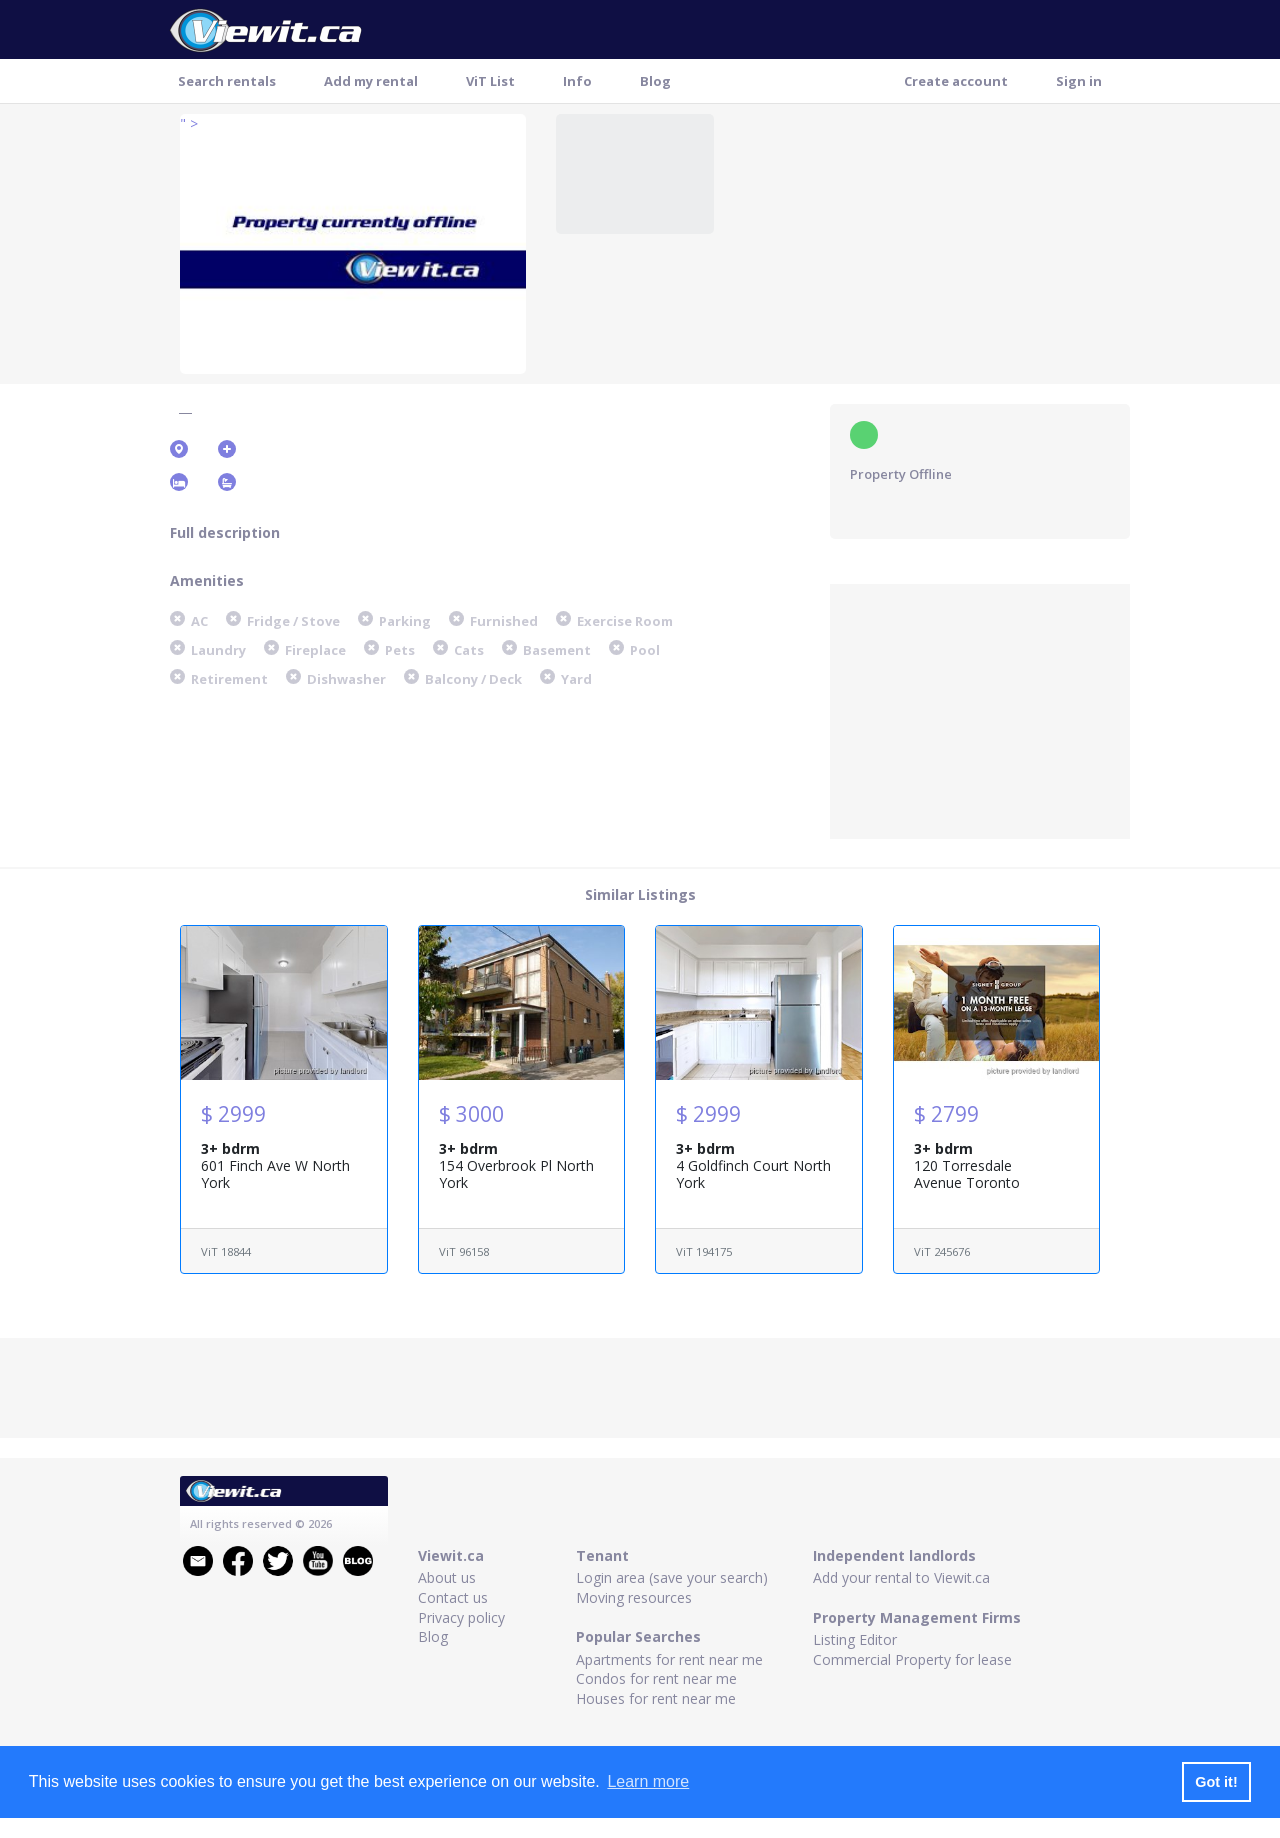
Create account (956, 81)
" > (189, 123)
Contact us (453, 1597)
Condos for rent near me (656, 1678)
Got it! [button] (1216, 1782)
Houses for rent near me (656, 1698)
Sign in (1079, 81)
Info (577, 81)
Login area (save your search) (672, 1577)
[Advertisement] (980, 709)
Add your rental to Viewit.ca (901, 1577)
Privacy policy (461, 1617)
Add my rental (371, 81)
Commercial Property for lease (912, 1659)
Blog (655, 81)
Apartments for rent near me (669, 1659)
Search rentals (227, 81)
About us (447, 1577)
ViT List (490, 81)
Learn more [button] (648, 1781)
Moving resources (634, 1597)
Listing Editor (855, 1639)
